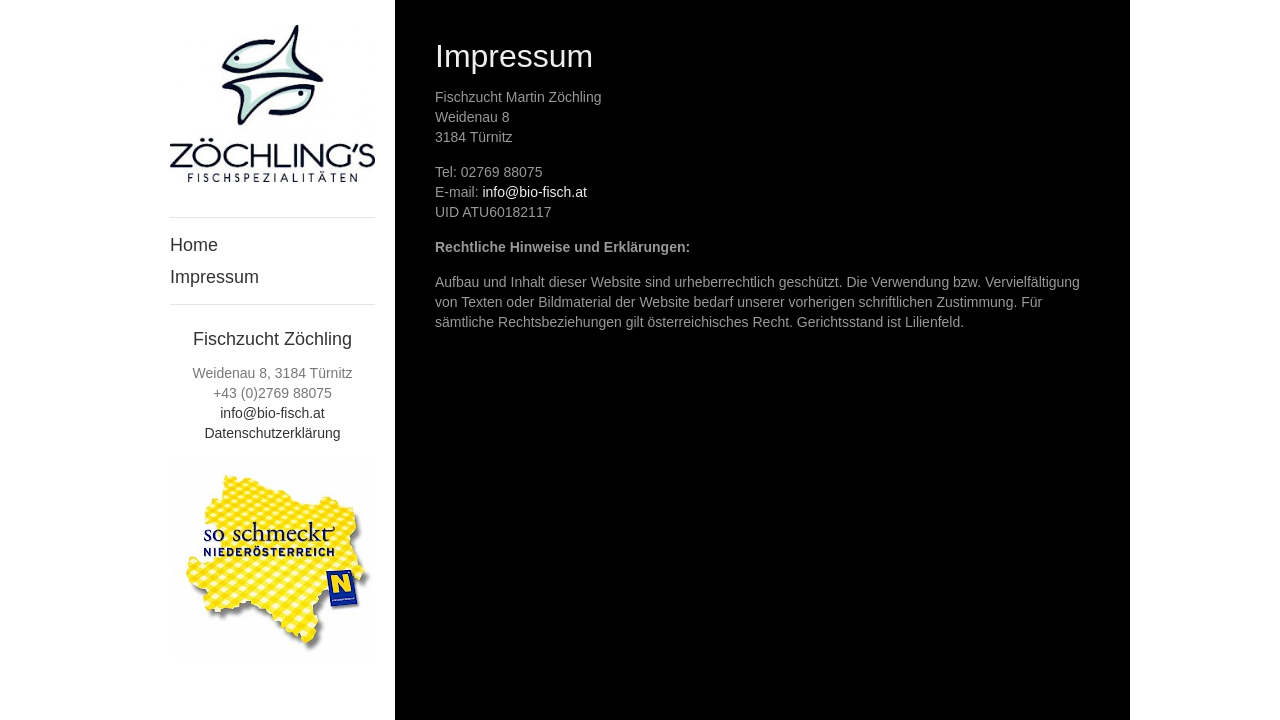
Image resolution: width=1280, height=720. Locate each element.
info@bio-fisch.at (272, 413)
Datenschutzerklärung (272, 433)
